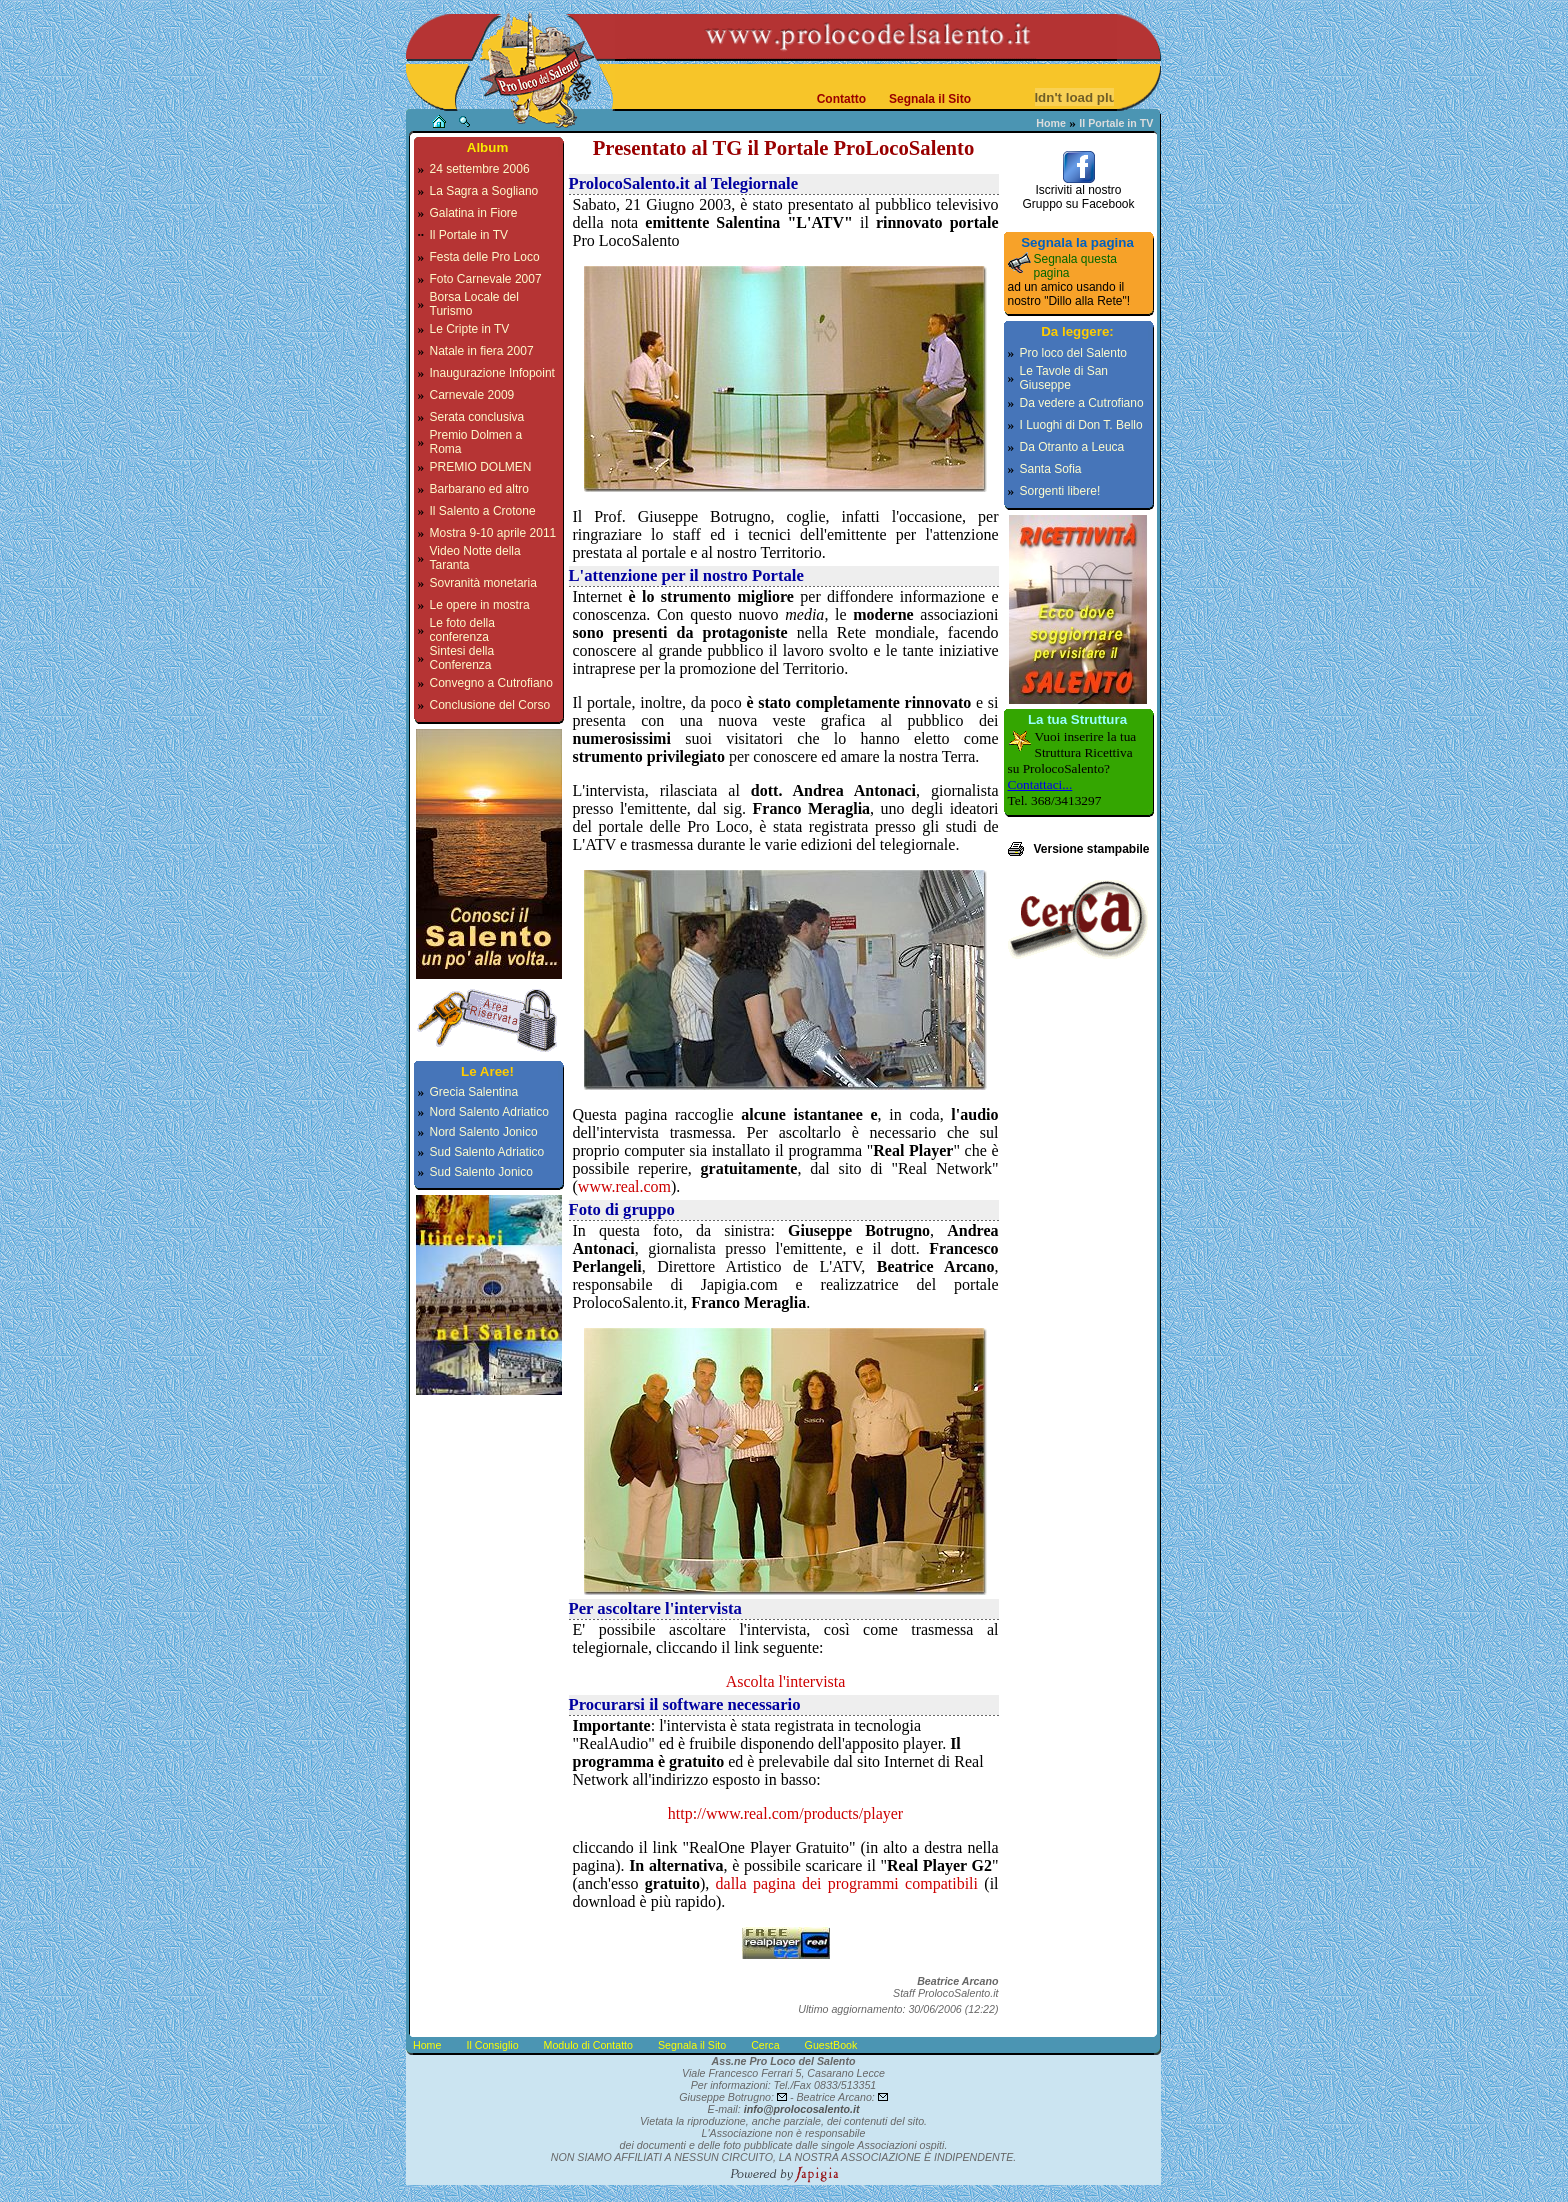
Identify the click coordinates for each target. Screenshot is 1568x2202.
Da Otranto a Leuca (1072, 447)
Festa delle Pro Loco (485, 257)
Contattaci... (1040, 784)
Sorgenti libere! (1060, 491)
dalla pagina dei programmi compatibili (847, 1883)
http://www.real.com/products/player (785, 1813)
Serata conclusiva (477, 417)
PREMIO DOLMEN (481, 467)
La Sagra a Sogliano (484, 191)
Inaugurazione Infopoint (492, 373)
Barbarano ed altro (479, 489)
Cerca (765, 2045)
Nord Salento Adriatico (489, 1112)
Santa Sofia (1051, 469)
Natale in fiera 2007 (482, 351)
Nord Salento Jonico (484, 1132)
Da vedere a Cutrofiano (1082, 403)
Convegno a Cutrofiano (491, 683)
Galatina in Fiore (474, 213)
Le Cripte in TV (470, 329)
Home (1051, 123)
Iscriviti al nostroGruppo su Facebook (1078, 191)
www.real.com (624, 1186)
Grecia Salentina (474, 1092)
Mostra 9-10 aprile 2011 (493, 533)
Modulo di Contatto (588, 2045)
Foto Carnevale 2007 (486, 279)
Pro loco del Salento (1073, 353)
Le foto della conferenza (462, 630)
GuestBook (831, 2045)
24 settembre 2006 (480, 169)
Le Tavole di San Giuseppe (1064, 378)
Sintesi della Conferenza (462, 658)
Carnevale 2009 (472, 395)
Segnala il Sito (930, 99)
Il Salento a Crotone (483, 511)
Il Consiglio (492, 2045)
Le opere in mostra (480, 605)
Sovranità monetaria (483, 583)
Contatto (841, 99)
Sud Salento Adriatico (487, 1152)
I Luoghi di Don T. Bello (1081, 425)
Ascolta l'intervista (786, 1681)
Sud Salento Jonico (481, 1172)
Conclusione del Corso (490, 705)
